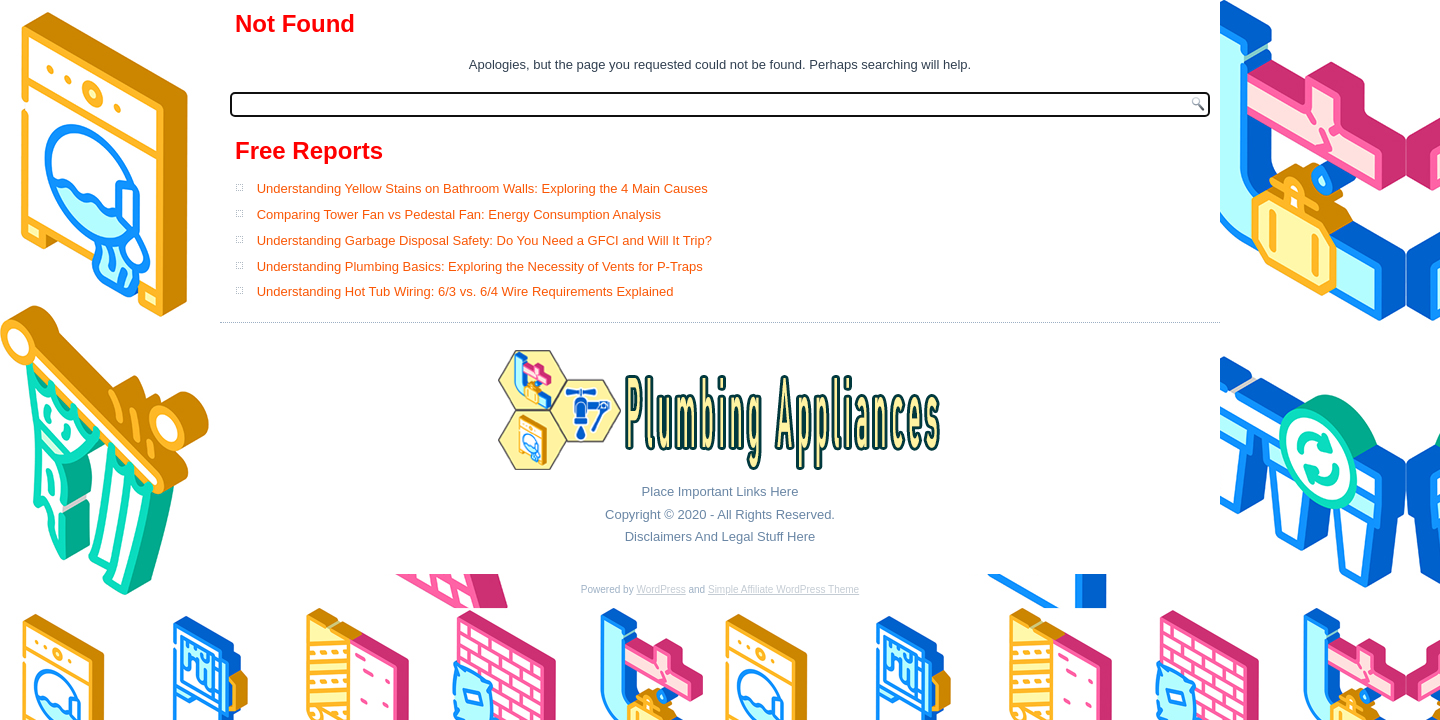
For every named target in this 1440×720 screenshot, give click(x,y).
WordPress (660, 589)
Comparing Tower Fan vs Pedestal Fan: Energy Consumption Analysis (459, 214)
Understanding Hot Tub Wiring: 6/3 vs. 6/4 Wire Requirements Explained (465, 291)
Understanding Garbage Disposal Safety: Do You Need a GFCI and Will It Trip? (484, 240)
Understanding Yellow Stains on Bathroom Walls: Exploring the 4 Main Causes (482, 188)
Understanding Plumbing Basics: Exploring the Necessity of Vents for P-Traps (480, 266)
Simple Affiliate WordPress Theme (783, 589)
